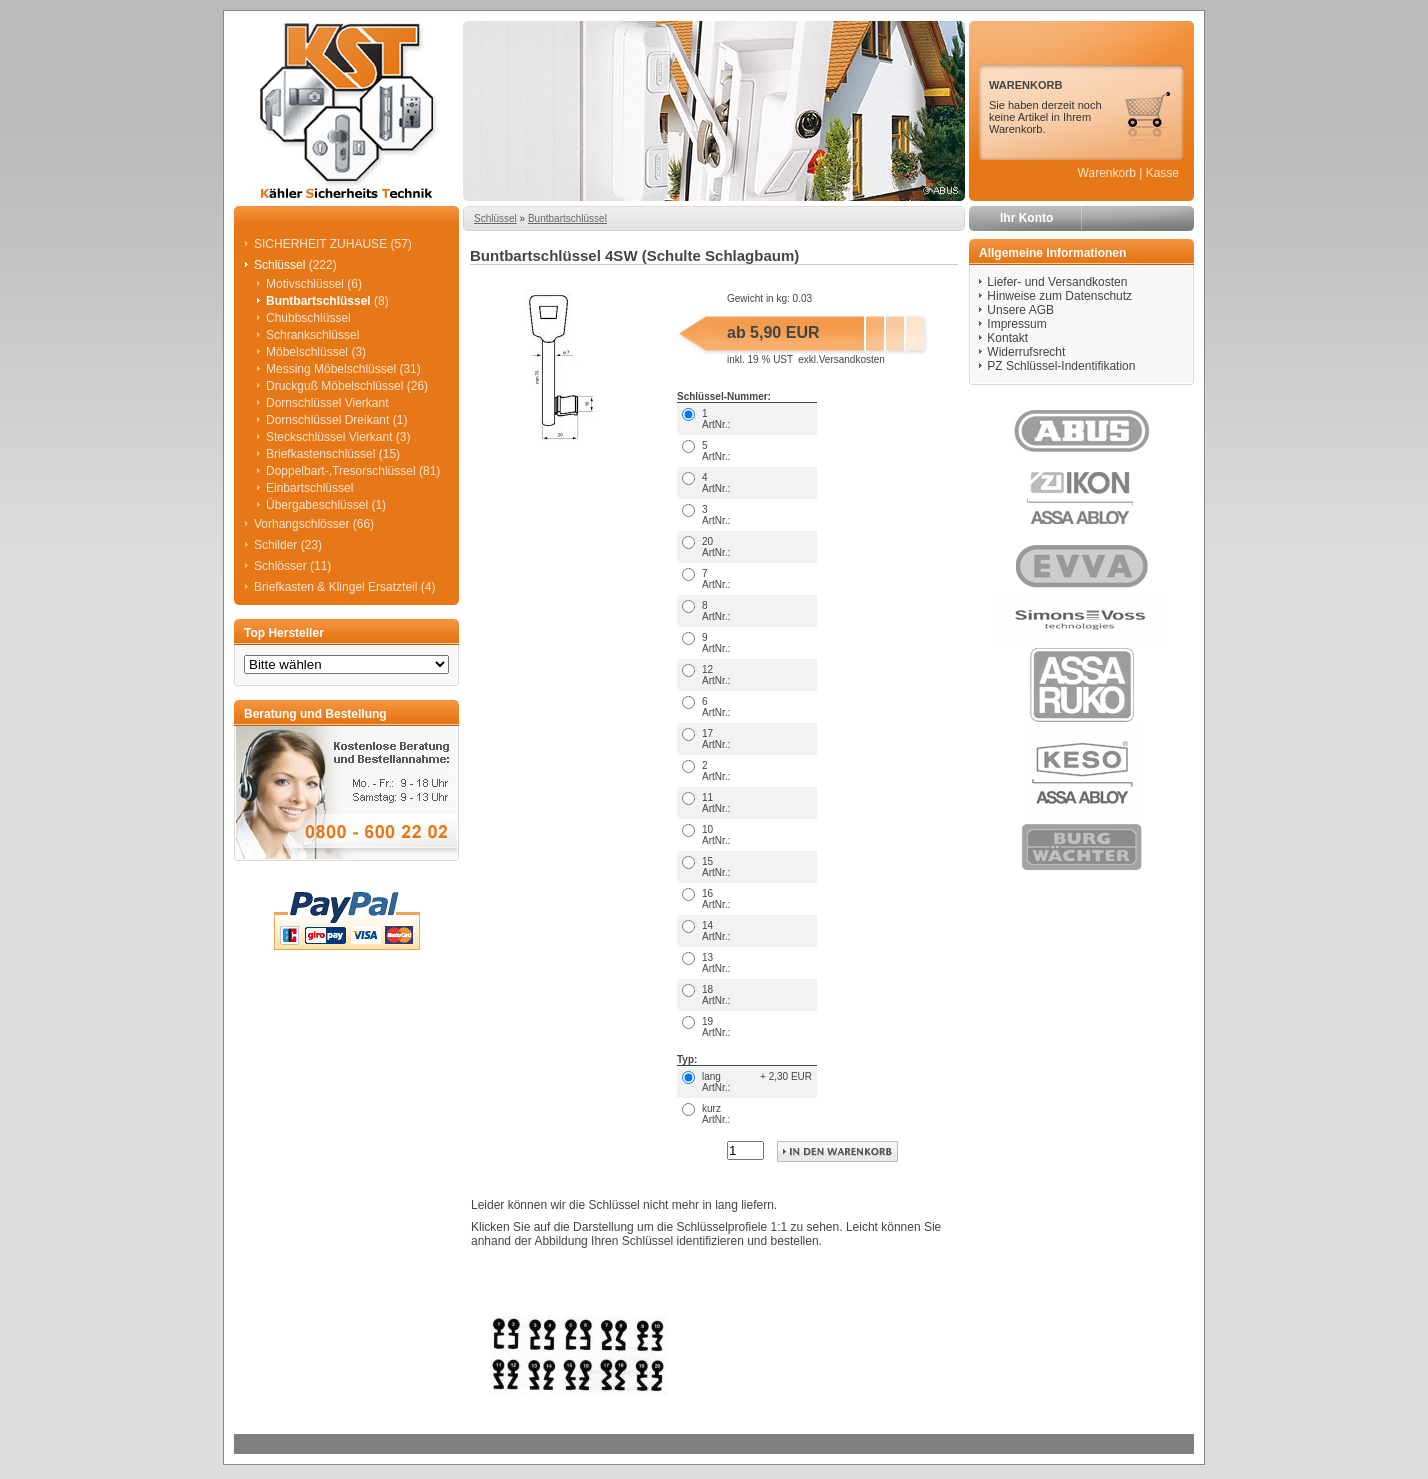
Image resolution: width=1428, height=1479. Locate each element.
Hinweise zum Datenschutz (1059, 296)
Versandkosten (852, 359)
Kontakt (1007, 338)
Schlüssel (495, 218)
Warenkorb (1107, 173)
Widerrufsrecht (1026, 352)
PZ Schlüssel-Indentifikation (1061, 366)
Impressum (1016, 324)
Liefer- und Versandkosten (1057, 282)
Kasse (1162, 173)
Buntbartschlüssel (567, 218)
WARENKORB (1025, 85)
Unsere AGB (1020, 310)
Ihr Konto (1026, 218)
